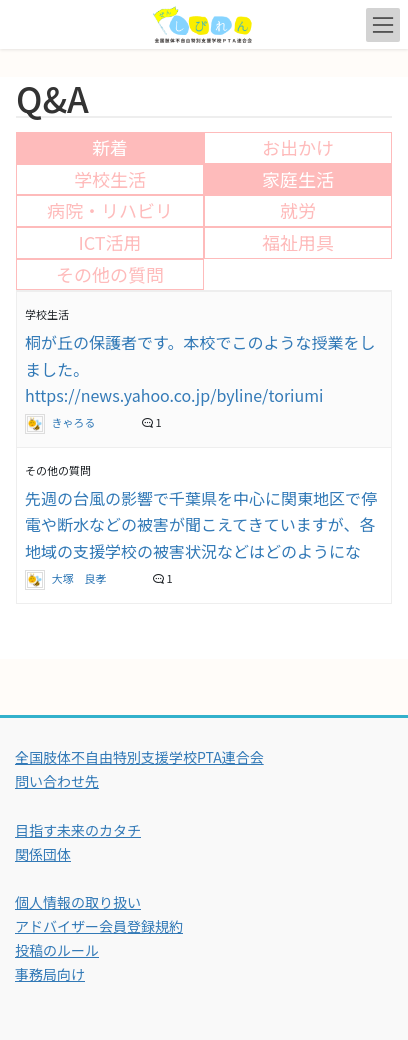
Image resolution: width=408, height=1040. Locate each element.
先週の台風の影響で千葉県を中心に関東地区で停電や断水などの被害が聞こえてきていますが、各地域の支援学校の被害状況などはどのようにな (201, 524)
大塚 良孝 (67, 578)
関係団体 (43, 854)
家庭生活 (298, 179)
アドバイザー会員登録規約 (99, 926)
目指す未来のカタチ (78, 830)
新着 (110, 147)
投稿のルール (57, 950)
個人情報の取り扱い (78, 902)
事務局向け (50, 974)
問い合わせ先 (57, 781)
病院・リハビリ (110, 210)
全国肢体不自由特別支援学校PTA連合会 (139, 757)
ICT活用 (109, 242)
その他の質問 (110, 274)
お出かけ (298, 147)
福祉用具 (298, 242)
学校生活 (110, 179)
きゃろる (61, 422)
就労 (298, 210)
